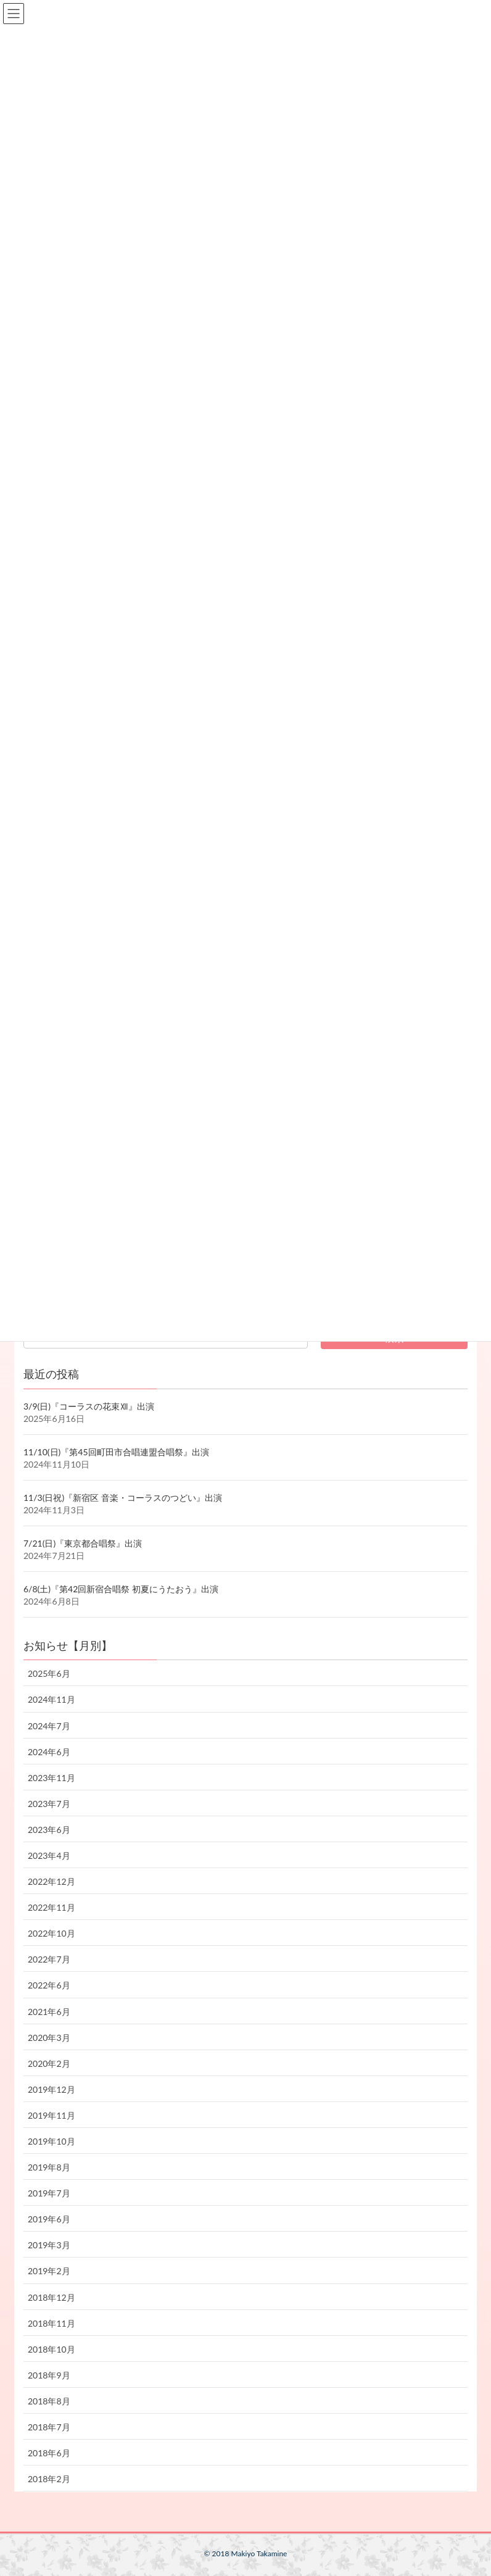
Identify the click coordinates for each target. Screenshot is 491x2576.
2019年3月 (49, 2245)
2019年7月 (49, 2193)
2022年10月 (51, 1933)
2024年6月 (49, 1752)
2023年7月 (49, 1803)
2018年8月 (49, 2401)
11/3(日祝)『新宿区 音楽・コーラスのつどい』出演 (122, 1497)
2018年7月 (49, 2427)
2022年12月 (51, 1881)
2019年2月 (49, 2271)
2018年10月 (51, 2349)
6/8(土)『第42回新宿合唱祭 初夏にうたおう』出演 (120, 1589)
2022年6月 (49, 1985)
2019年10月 (51, 2141)
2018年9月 (49, 2375)
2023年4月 (49, 1855)
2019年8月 (49, 2167)
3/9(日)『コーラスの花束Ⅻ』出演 (88, 1406)
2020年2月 (49, 2063)
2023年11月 (51, 1777)
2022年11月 (51, 1907)
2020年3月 (49, 2037)
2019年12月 (51, 2089)
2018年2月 (49, 2479)
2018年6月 (49, 2453)
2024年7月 (49, 1726)
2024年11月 (51, 1699)
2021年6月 (49, 2011)
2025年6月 (49, 1673)
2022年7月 (49, 1959)
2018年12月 (51, 2297)
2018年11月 (51, 2323)
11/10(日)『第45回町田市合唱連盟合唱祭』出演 (116, 1452)
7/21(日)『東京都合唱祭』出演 (82, 1543)
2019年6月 (49, 2219)
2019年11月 (51, 2115)
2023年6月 (49, 1829)
